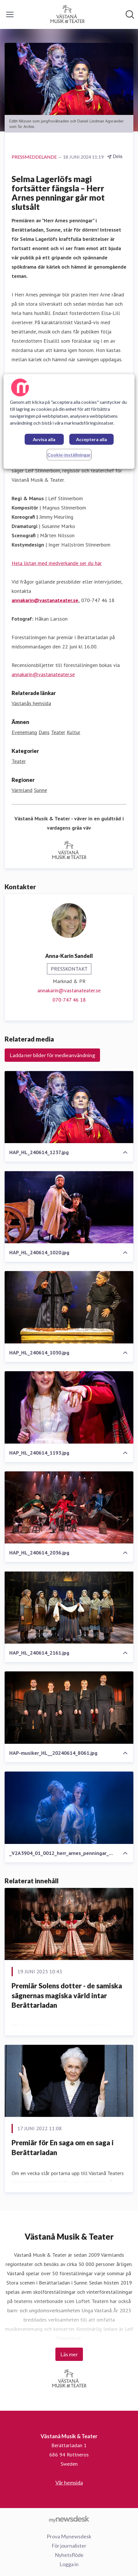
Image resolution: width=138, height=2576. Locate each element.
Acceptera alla (91, 439)
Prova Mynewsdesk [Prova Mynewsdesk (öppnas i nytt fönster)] (69, 2536)
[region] (69, 421)
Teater (58, 732)
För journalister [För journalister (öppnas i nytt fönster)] (69, 2545)
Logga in (69, 2564)
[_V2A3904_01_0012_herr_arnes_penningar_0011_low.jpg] (69, 1808)
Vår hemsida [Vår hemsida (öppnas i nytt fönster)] (69, 2482)
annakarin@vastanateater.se (45, 600)
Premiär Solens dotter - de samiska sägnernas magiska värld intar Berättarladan (67, 1995)
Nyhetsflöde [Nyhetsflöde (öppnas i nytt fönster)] (69, 2555)
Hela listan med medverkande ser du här (57, 563)
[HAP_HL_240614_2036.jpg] (69, 1507)
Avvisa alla (44, 439)
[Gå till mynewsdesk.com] (69, 2519)
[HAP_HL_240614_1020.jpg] (69, 1207)
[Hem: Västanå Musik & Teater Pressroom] (67, 14)
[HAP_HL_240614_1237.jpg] (69, 1107)
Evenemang (24, 732)
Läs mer (69, 2354)
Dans (44, 732)
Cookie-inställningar (69, 454)
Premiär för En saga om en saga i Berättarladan (63, 2147)
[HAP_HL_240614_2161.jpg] (69, 1607)
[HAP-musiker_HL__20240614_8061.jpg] (69, 1707)
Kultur (73, 732)
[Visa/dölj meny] (9, 14)
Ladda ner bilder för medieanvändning (52, 1055)
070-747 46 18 (69, 999)
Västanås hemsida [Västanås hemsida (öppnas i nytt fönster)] (31, 703)
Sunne (40, 790)
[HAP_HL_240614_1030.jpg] (69, 1307)
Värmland (22, 790)
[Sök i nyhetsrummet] (130, 14)
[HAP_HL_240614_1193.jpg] (69, 1407)
